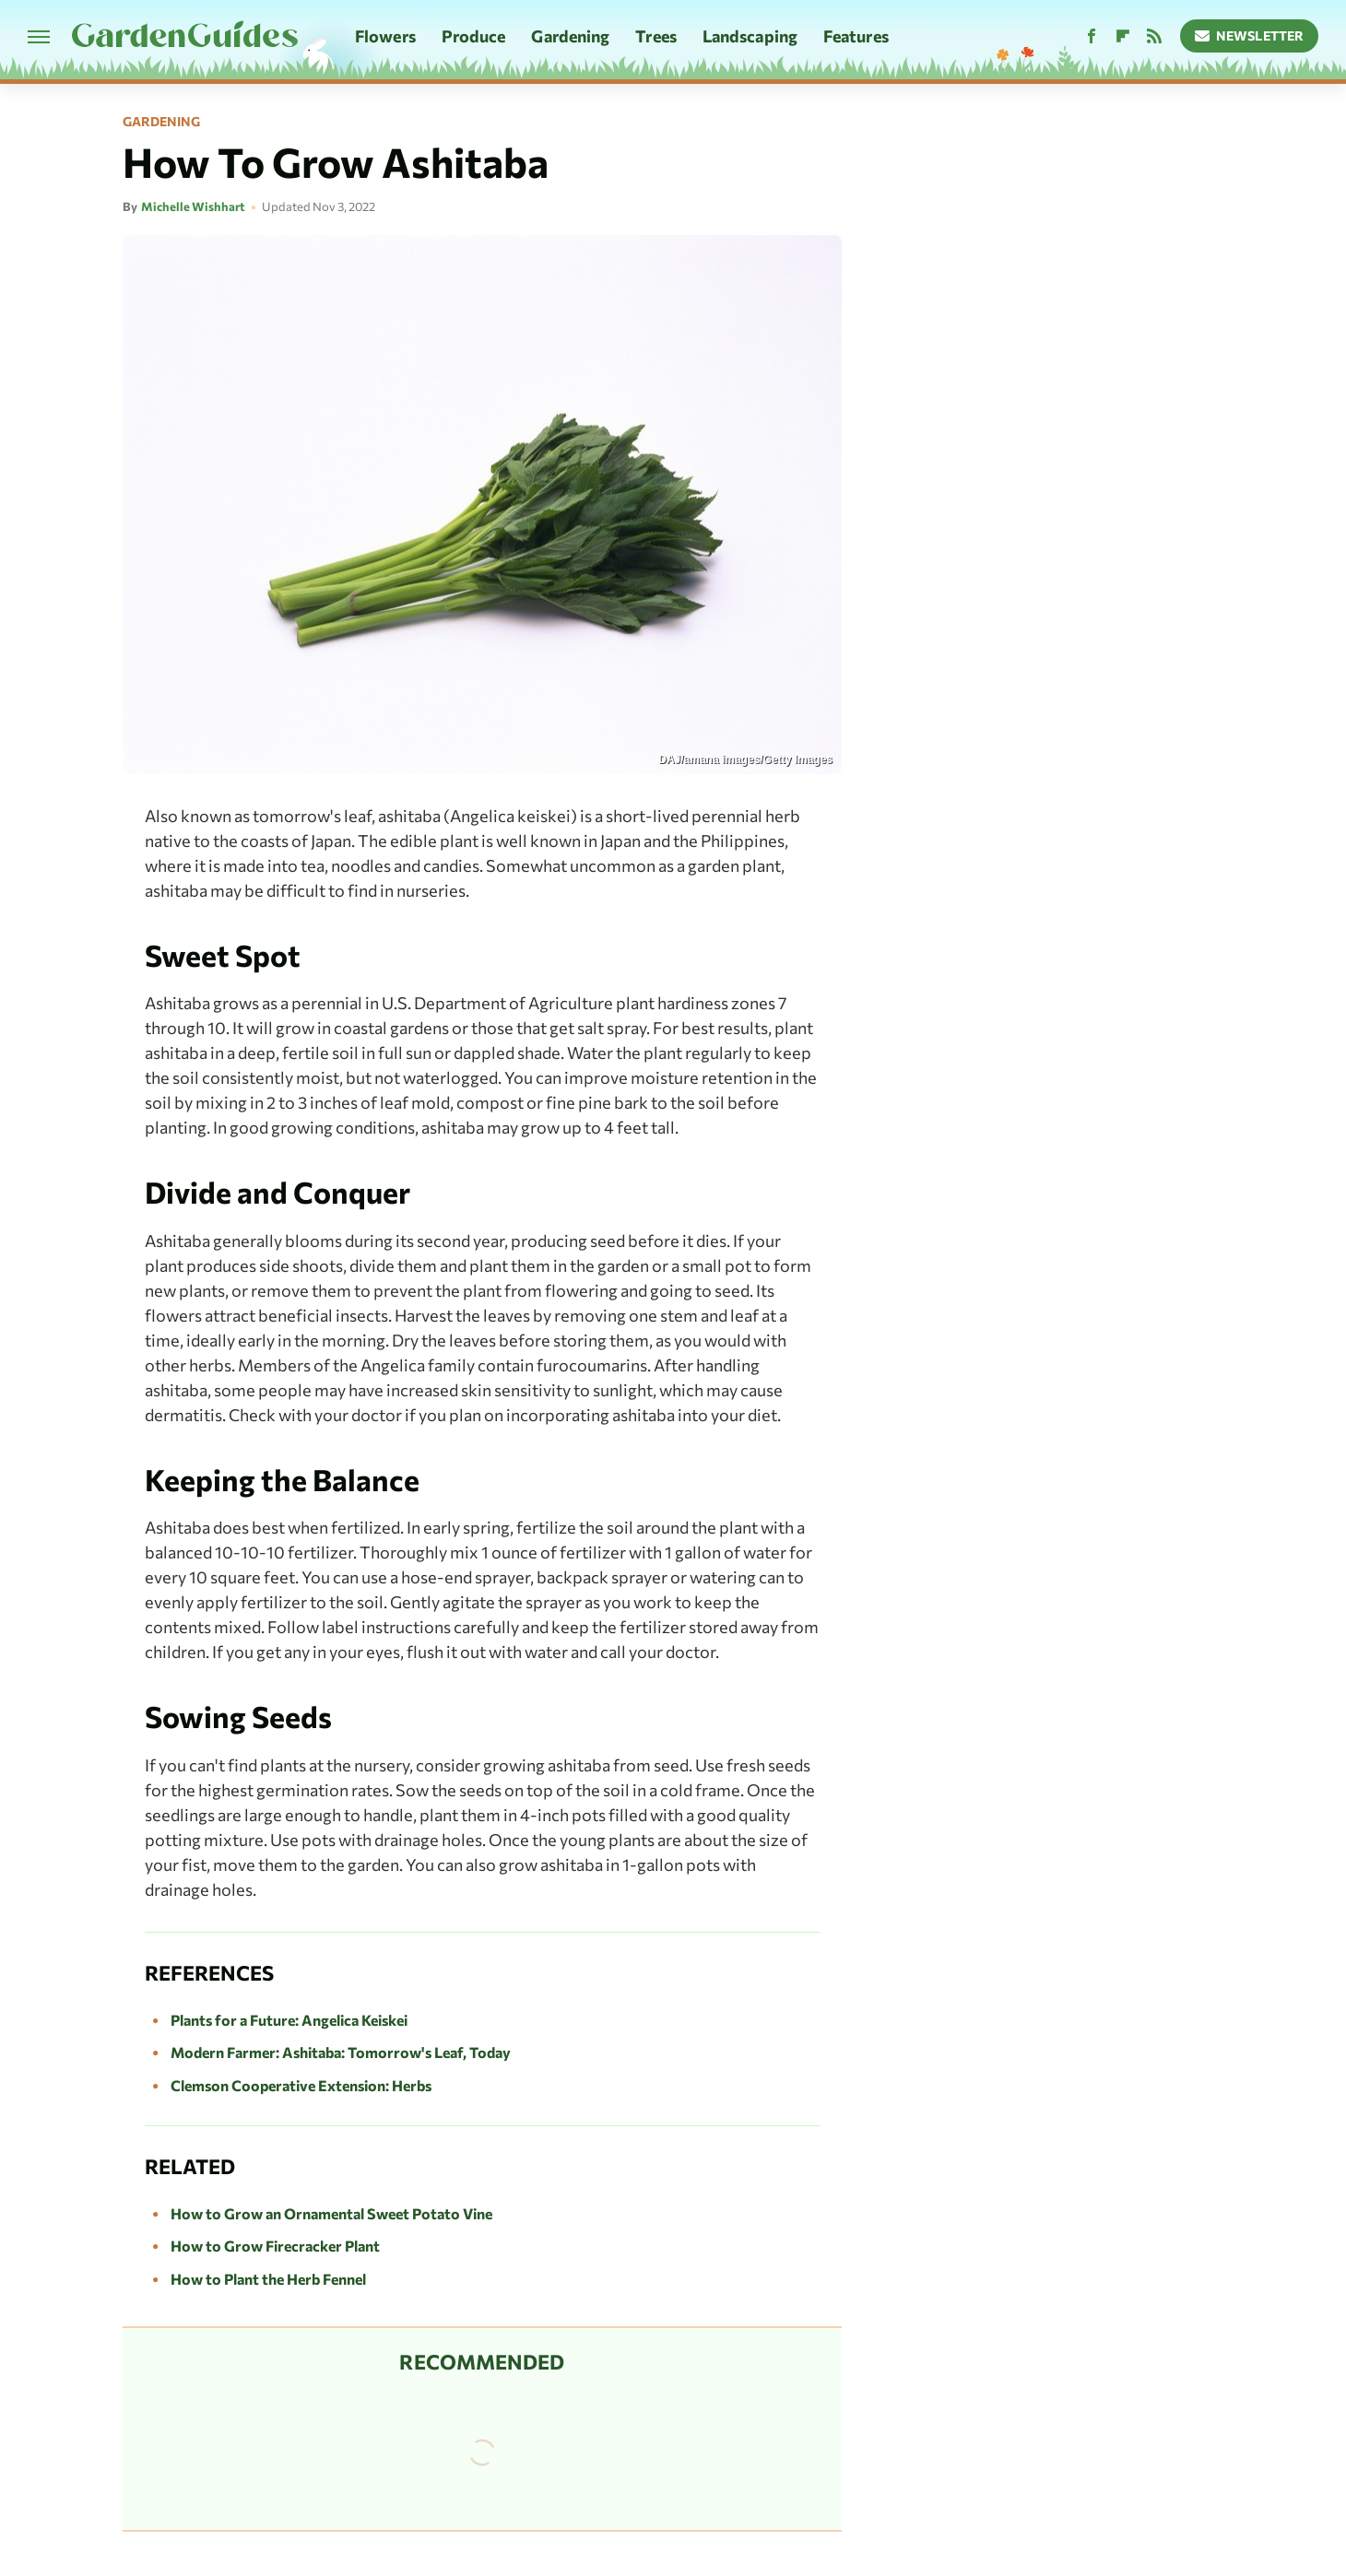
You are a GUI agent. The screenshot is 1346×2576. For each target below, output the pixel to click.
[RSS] (1154, 36)
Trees (656, 36)
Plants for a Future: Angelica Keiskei (289, 2020)
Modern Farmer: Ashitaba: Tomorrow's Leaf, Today (341, 2052)
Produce (474, 36)
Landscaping (750, 36)
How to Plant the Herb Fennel (268, 2279)
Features (856, 36)
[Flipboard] (1123, 36)
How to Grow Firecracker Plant (275, 2245)
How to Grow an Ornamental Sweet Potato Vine (331, 2213)
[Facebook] (1091, 36)
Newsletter (1250, 35)
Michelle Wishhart (193, 206)
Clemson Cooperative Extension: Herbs (301, 2085)
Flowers (385, 36)
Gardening (570, 36)
